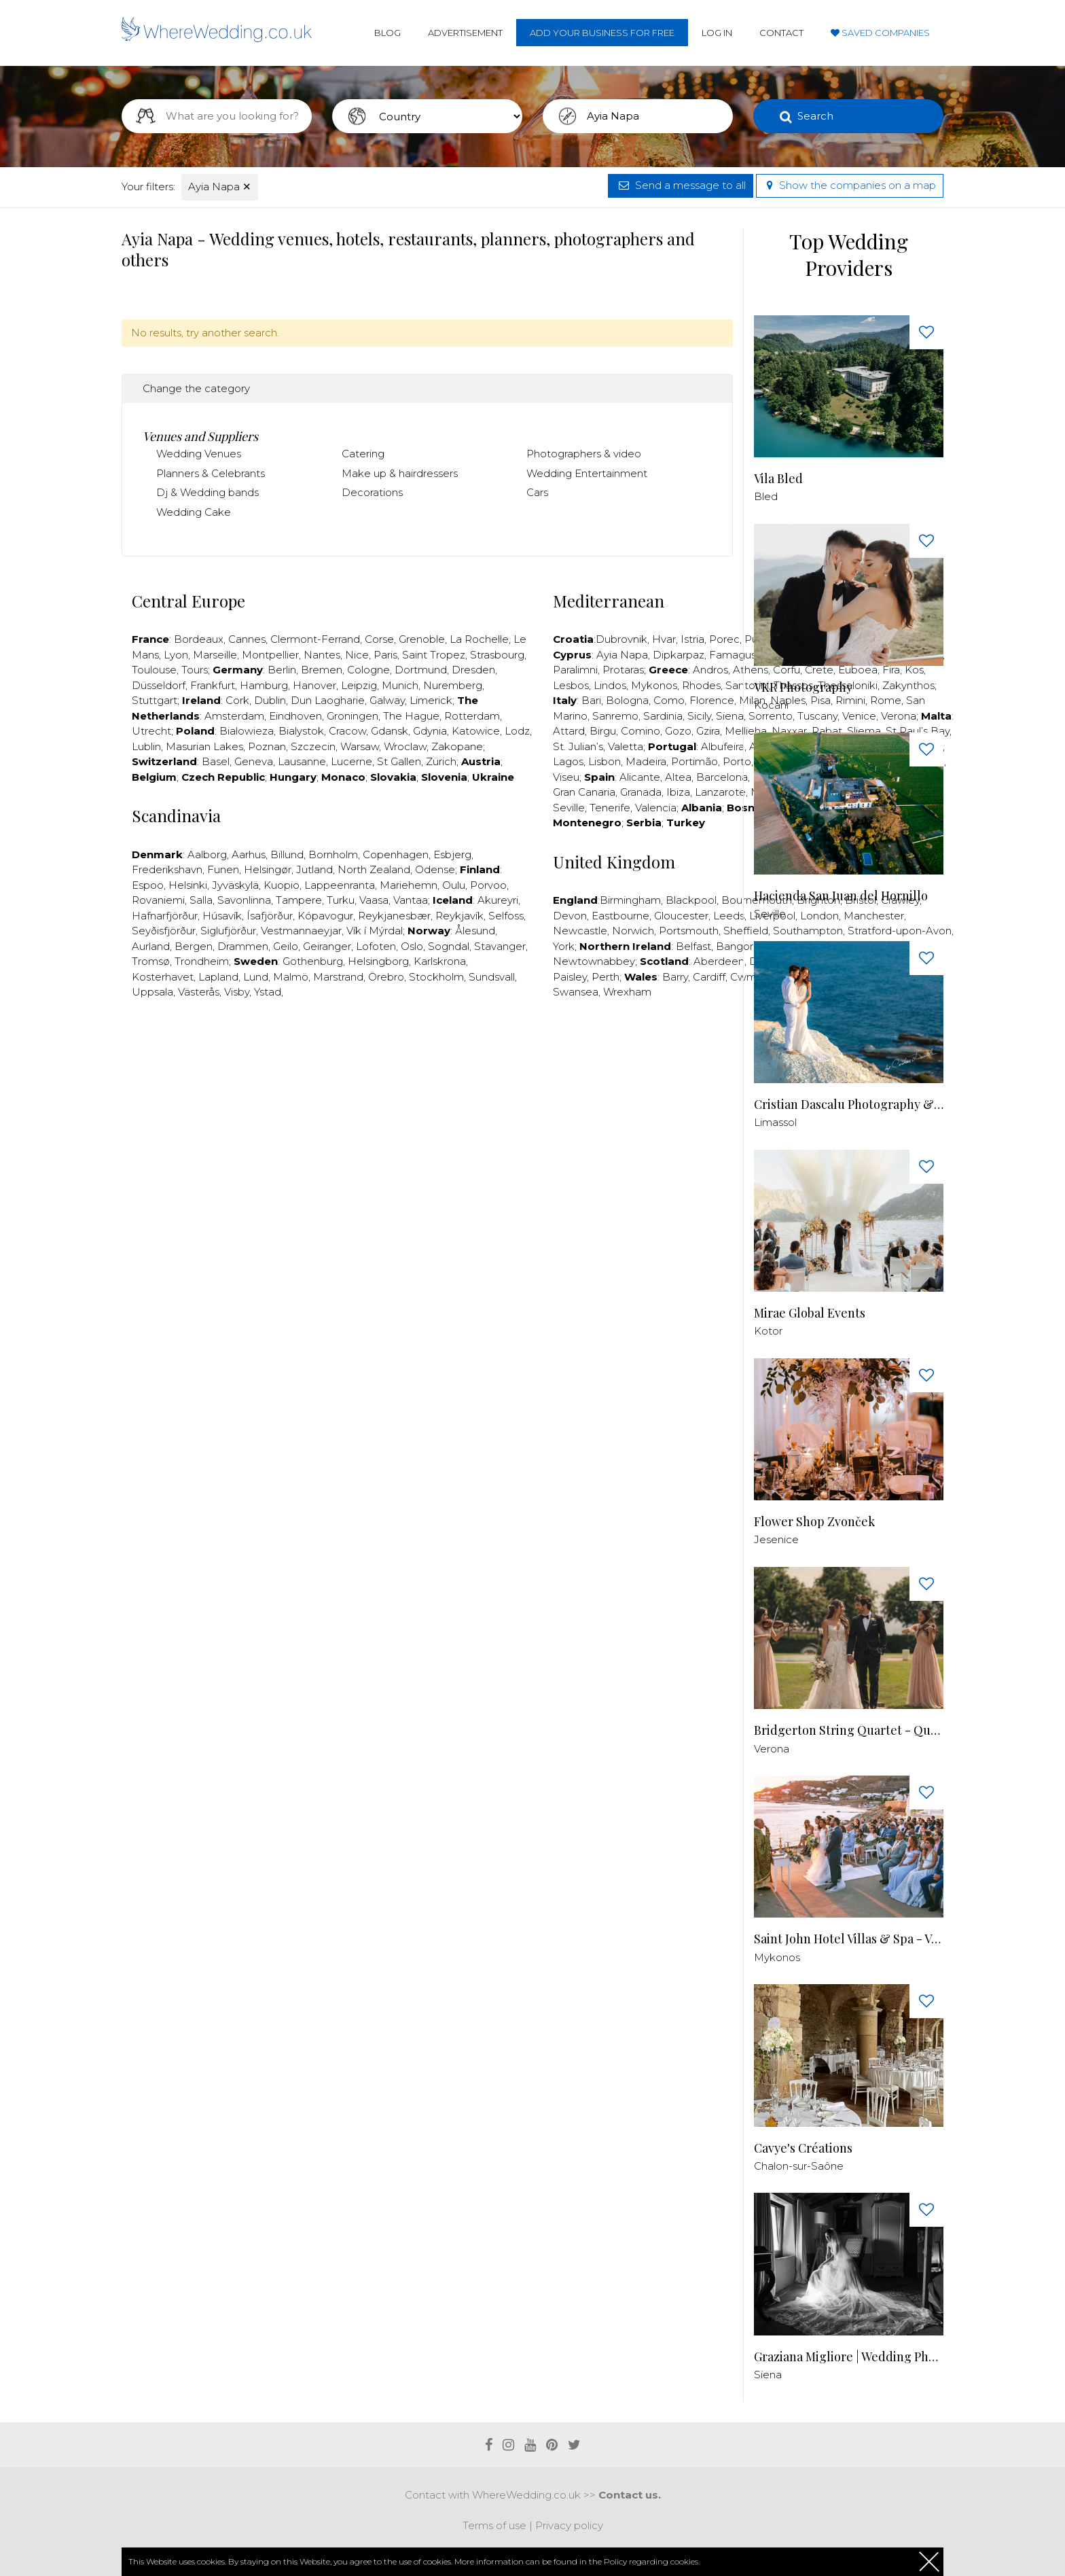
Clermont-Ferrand (315, 639)
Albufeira (722, 746)
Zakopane (457, 746)
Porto (737, 761)
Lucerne (351, 761)
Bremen (321, 669)
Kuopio (282, 885)
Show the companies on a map (849, 185)
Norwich (633, 930)
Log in (717, 32)
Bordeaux (198, 639)
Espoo (148, 885)
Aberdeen (718, 961)
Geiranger (327, 946)
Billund (287, 854)
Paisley (570, 976)
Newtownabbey (594, 961)
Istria (692, 639)
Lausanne (302, 761)
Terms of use (494, 2525)
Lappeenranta (339, 885)
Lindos (610, 685)
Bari (591, 700)
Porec (724, 639)
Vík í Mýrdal (374, 930)
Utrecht (151, 730)
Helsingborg (378, 961)
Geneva (253, 761)
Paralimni (575, 669)
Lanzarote (720, 792)
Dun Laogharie (328, 700)
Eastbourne (620, 915)
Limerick (431, 700)
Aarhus (249, 854)
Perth (605, 976)
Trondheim (202, 961)
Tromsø (151, 961)
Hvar (664, 639)
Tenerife (610, 807)
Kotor (768, 1330)
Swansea (575, 991)
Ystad (267, 991)
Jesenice (776, 1539)
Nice (357, 654)
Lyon (176, 654)
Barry (675, 976)
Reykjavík (459, 915)
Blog (387, 32)
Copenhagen (396, 854)
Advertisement (465, 32)
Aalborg (207, 854)
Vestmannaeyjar (301, 930)
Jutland (314, 869)
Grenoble (422, 639)
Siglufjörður (228, 930)
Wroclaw (405, 746)
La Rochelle (479, 639)
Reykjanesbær (394, 915)
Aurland (151, 946)
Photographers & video (583, 453)
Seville (569, 807)
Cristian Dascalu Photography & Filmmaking (848, 1104)
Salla (201, 900)
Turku (341, 900)
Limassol (775, 1122)
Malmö (290, 976)
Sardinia (663, 715)
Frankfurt (212, 685)
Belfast (693, 946)
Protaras (623, 669)
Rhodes (701, 685)
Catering (363, 453)
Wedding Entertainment (586, 473)
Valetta (625, 746)
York (564, 946)
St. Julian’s (578, 746)
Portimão (694, 761)
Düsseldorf (158, 685)
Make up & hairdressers (400, 473)
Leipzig (359, 685)
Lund (255, 976)
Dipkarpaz (678, 654)
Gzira (708, 730)
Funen (223, 869)
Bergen (194, 946)
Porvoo (488, 885)
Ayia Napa (219, 186)
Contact (781, 32)
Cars (537, 492)
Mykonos (654, 685)
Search (815, 115)
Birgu (603, 730)
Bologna (627, 700)
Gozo (678, 730)
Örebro (386, 976)
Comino (640, 730)
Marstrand (338, 976)
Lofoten (376, 946)
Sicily (699, 715)
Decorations (372, 492)
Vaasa (374, 900)
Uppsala (152, 991)
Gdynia (430, 730)
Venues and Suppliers (200, 436)
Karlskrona (440, 961)
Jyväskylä (235, 885)
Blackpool (691, 900)
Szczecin (313, 746)
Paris (385, 654)
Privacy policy (569, 2525)
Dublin (270, 700)
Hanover (314, 685)
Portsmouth (689, 930)
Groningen (352, 715)
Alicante (639, 777)
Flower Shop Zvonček (814, 1522)
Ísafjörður (270, 915)
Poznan (267, 746)
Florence (711, 700)
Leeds (728, 915)
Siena (730, 715)
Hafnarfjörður (165, 915)
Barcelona (722, 777)
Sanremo (615, 715)
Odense (435, 869)
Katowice (476, 730)
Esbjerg (452, 854)
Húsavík (222, 915)
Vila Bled (778, 479)
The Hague (411, 715)
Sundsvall (492, 976)
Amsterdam (234, 715)
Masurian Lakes (204, 746)
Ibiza (678, 792)
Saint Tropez (433, 654)
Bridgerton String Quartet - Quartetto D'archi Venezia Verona (848, 1730)
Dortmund (421, 669)
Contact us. (629, 2494)
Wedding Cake (193, 512)
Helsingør (267, 869)
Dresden (473, 669)
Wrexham (627, 991)
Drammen (242, 946)
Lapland (218, 976)
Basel (216, 761)
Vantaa (410, 900)
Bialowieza (246, 730)
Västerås (198, 991)
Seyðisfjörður (164, 930)
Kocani (771, 705)
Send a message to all (680, 185)
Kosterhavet (163, 976)
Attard (569, 730)
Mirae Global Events (809, 1313)
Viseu (566, 777)
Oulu (453, 885)
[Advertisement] (427, 1051)
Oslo (412, 946)
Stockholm (436, 976)
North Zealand (374, 869)
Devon (570, 915)
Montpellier (270, 654)
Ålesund (475, 930)
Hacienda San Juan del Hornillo (841, 896)
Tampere (299, 900)
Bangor (734, 946)
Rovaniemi (158, 900)
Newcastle (580, 930)
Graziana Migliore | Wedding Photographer (848, 2357)
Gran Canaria (584, 792)
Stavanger (500, 946)
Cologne (368, 669)
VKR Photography (803, 687)
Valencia (655, 807)
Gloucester (681, 915)
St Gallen (399, 761)
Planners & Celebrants (210, 473)
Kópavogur (325, 915)
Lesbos (571, 685)
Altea (678, 777)
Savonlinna (244, 900)
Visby (236, 991)
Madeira (646, 761)
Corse (379, 639)
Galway (387, 700)
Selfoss (506, 915)
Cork (237, 700)
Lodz (517, 730)
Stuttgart (154, 700)
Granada (641, 792)
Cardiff (709, 976)
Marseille (215, 654)
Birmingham (630, 900)
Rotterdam (472, 715)
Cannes (247, 639)
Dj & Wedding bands (207, 492)
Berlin (282, 669)
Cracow (347, 730)
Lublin (146, 746)
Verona (771, 1748)
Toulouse (154, 669)
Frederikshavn (167, 869)
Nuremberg (452, 685)
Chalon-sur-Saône (799, 2165)
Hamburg (264, 685)
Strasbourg (497, 654)
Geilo (285, 946)
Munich (400, 685)
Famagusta (737, 654)
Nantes (322, 654)
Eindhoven (295, 715)
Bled (766, 496)
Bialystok (301, 730)
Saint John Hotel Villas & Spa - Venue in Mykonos (848, 1939)
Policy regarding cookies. (652, 2561)
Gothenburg (313, 961)
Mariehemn (408, 885)
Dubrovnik (621, 639)
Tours (194, 669)
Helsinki (187, 885)
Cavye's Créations (803, 2148)
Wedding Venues (198, 453)
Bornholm (333, 854)
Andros (710, 669)
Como (669, 700)
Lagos (568, 761)
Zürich (441, 761)
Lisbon (604, 761)
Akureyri (497, 900)
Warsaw (359, 746)
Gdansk (389, 730)
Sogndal (448, 946)
